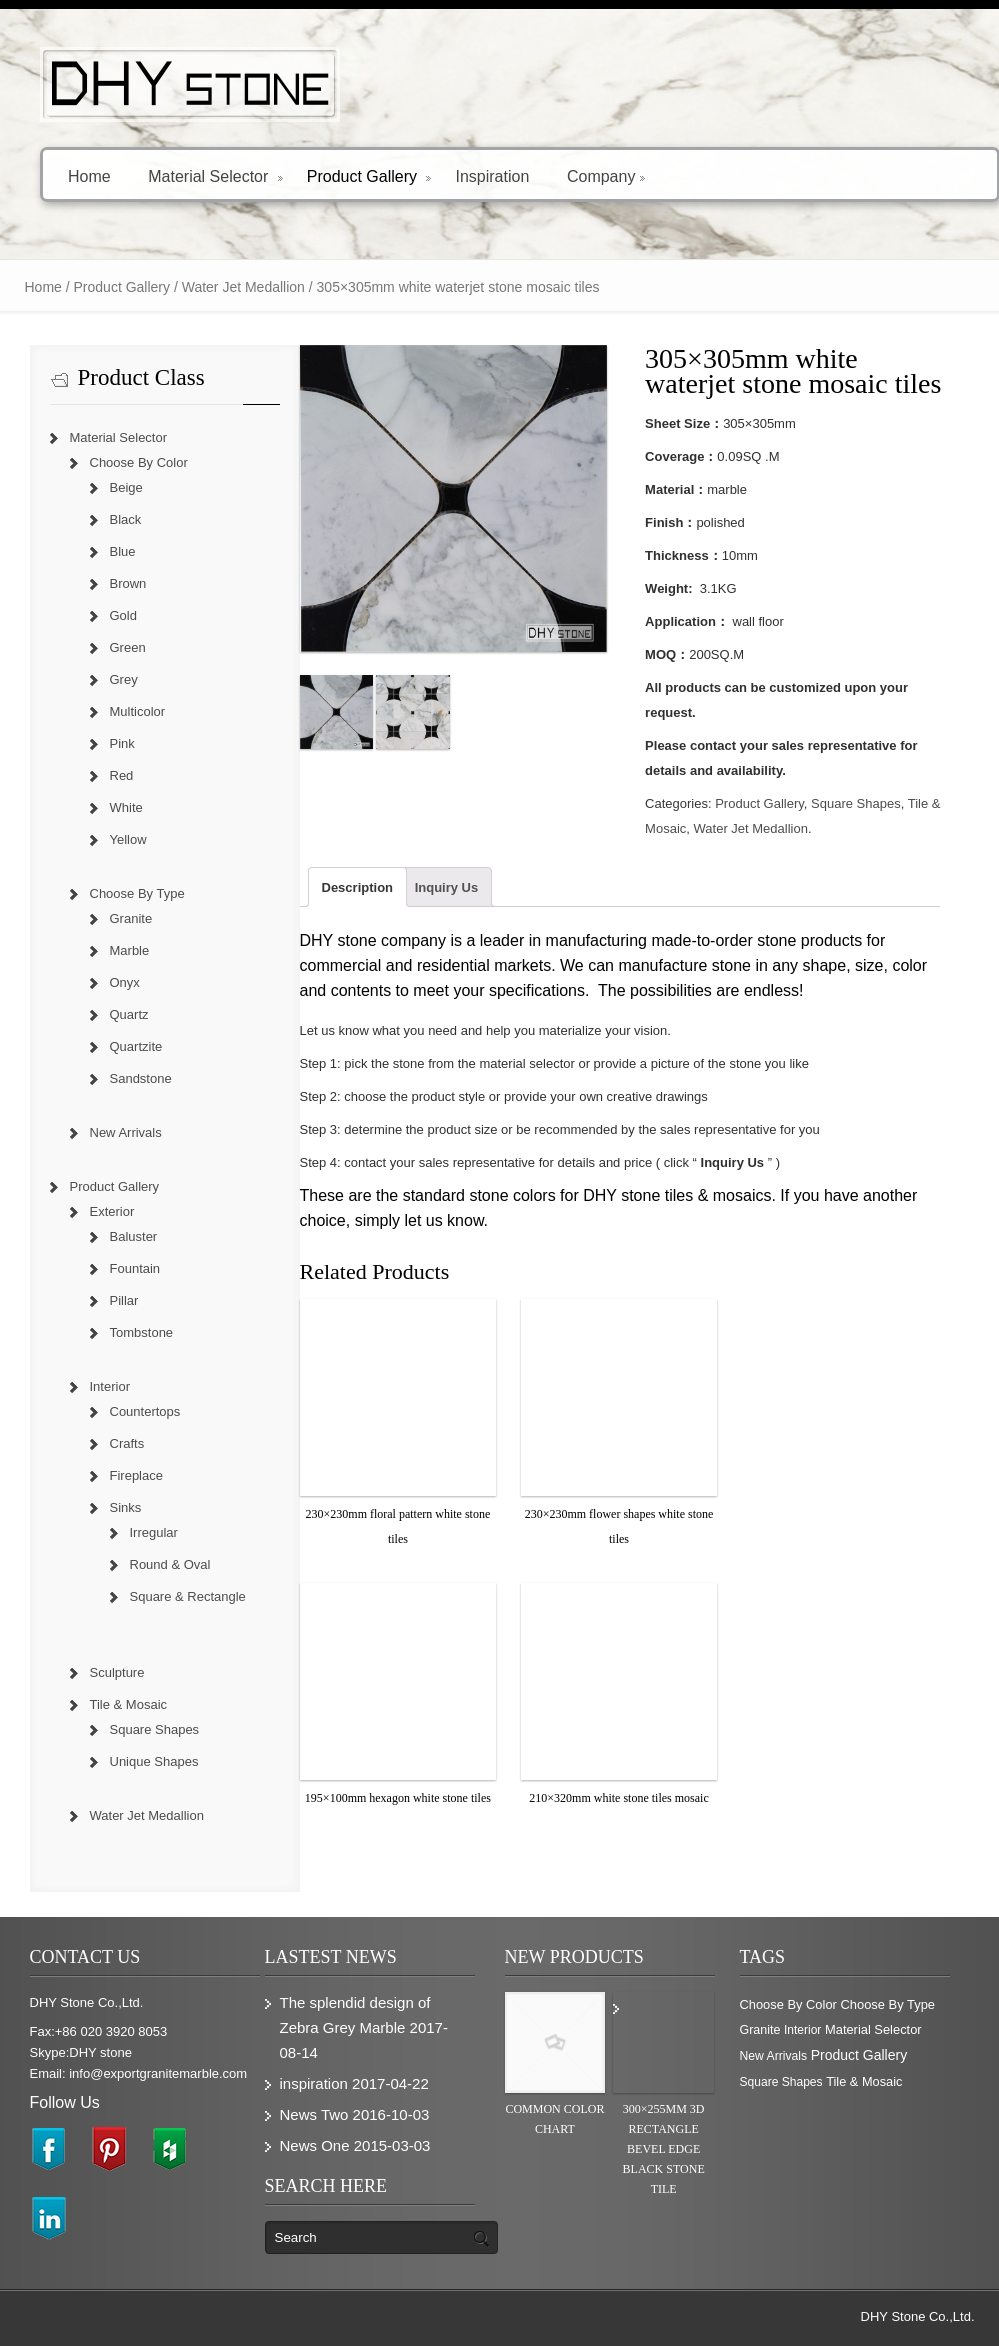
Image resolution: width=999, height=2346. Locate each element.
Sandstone (141, 1078)
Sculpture (117, 1672)
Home (89, 175)
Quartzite (136, 1046)
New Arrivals (126, 1132)
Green (128, 647)
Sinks (126, 1507)
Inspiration (492, 175)
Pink (122, 743)
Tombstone (142, 1332)
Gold (123, 615)
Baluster (134, 1236)
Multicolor (138, 711)
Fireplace (136, 1475)
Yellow (128, 839)
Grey (124, 679)
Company (606, 175)
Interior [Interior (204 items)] (802, 2030)
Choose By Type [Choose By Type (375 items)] (887, 2004)
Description (358, 887)
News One (315, 2145)
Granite (131, 918)
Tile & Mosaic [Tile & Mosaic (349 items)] (864, 2081)
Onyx (125, 982)
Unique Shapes (154, 1761)
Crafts (127, 1443)
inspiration (314, 2083)
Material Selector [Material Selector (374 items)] (873, 2029)
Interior (110, 1386)
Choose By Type (137, 893)
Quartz (129, 1014)
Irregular (154, 1532)
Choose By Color (139, 462)
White (126, 807)
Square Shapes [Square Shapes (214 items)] (781, 2082)
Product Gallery (369, 175)
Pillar (124, 1300)
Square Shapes (856, 803)
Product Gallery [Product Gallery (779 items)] (859, 2055)
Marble (130, 950)
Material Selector (215, 175)
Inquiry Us (447, 887)
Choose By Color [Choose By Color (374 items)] (788, 2004)
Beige (126, 487)
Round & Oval (170, 1564)
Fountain (135, 1268)
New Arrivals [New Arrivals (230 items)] (774, 2056)
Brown (128, 583)
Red (122, 775)
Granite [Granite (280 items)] (760, 2030)
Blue (123, 551)
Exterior (112, 1211)
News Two (314, 2114)
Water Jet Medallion (243, 287)
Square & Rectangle (188, 1596)
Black (126, 519)
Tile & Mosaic (129, 1704)
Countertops (145, 1411)
